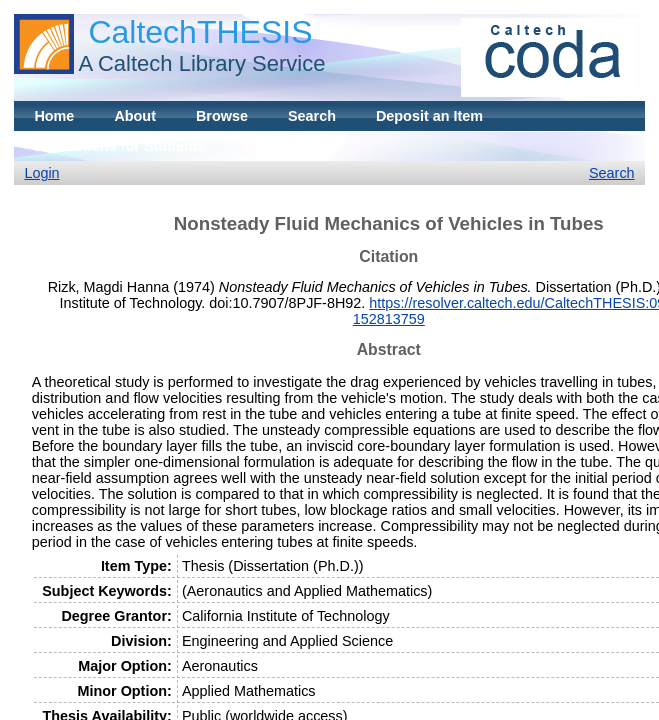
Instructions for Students (119, 146)
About (135, 116)
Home (54, 116)
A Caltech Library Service (201, 63)
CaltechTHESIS (200, 32)
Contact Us (283, 146)
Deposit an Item (429, 116)
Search (312, 116)
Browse (222, 116)
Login (41, 173)
